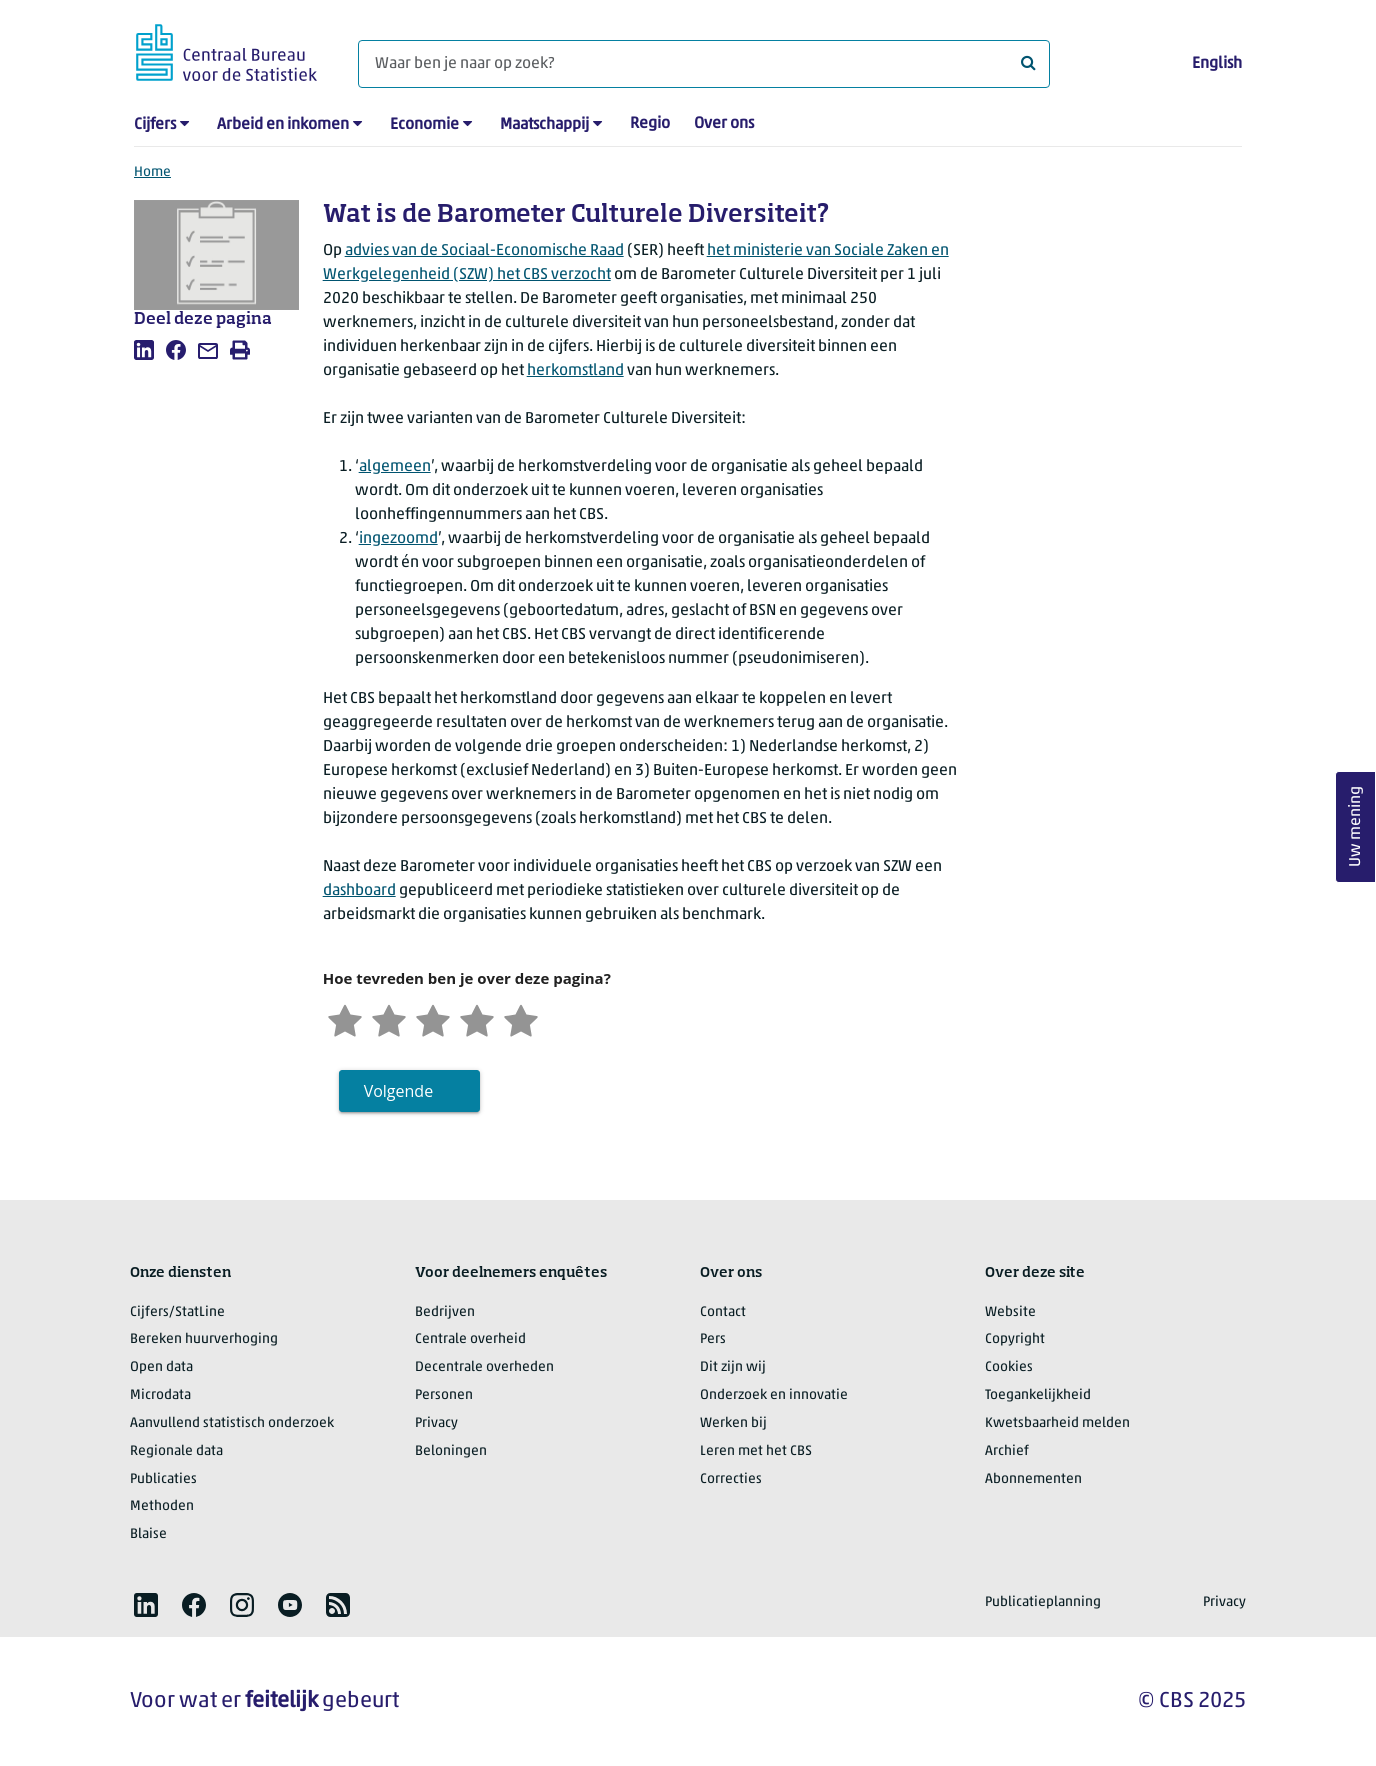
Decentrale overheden (484, 1367)
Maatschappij (544, 125)
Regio (650, 124)
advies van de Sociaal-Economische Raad (484, 251)
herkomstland (575, 371)
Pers (713, 1339)
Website (1010, 1312)
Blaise (148, 1534)
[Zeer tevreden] (521, 1018)
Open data (161, 1367)
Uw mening (1356, 827)
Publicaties (163, 1479)
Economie (424, 125)
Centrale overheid (470, 1339)
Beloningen (451, 1451)
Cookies (1009, 1367)
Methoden (162, 1506)
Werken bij (733, 1423)
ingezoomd (398, 539)
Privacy (436, 1423)
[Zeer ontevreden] (345, 1018)
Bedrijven (445, 1312)
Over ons (724, 124)
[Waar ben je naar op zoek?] (704, 64)
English (1217, 64)
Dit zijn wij (733, 1367)
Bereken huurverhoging (204, 1339)
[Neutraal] (433, 1018)
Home (152, 172)
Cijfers (155, 125)
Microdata (160, 1395)
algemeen (395, 467)
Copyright (1015, 1339)
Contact (723, 1312)
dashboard (359, 891)
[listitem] (144, 350)
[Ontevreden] (389, 1018)
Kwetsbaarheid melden (1057, 1423)
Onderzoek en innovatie (774, 1395)
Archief (1007, 1451)
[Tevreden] (477, 1018)
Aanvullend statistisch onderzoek (232, 1423)
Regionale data (176, 1451)
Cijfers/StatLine (177, 1312)
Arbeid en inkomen (283, 125)
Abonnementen (1033, 1479)
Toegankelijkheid (1038, 1395)
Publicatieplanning (1043, 1602)
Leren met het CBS (756, 1451)
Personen (444, 1395)
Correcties (731, 1479)
